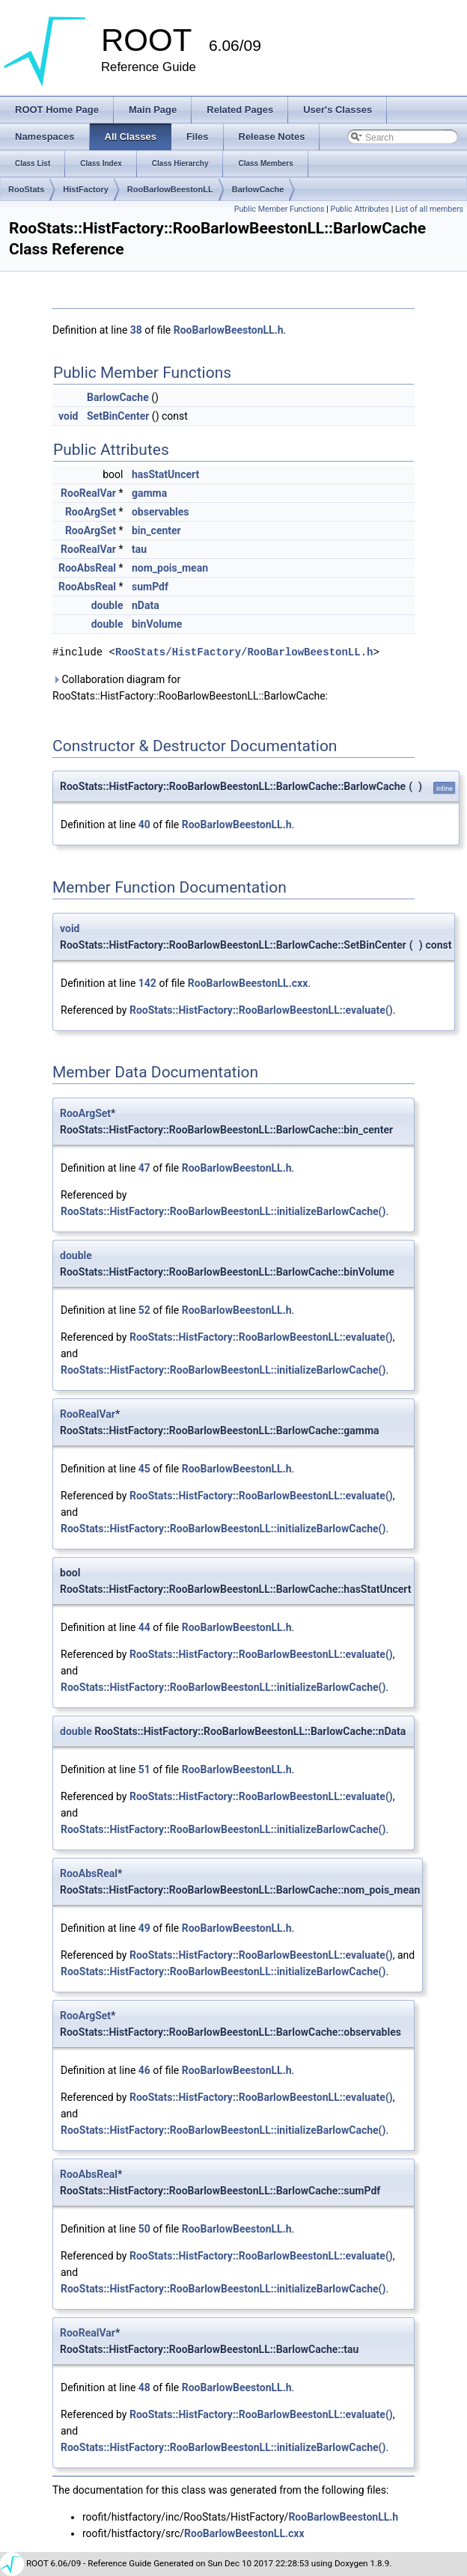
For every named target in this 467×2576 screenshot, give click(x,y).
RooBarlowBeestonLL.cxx (248, 983)
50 (144, 2229)
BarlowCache (258, 189)
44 (144, 1627)
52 (144, 1310)
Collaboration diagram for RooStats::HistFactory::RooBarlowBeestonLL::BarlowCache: (190, 687)
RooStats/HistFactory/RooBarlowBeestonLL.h (244, 652)
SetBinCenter (118, 416)
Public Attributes (359, 209)
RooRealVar (88, 493)
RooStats (26, 189)
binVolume (157, 624)
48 (144, 2387)
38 (136, 330)
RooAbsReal (87, 568)
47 (144, 1168)
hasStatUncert (165, 474)
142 (147, 983)
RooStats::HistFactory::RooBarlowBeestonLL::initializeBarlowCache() (223, 1211)
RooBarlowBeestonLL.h (229, 330)
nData (145, 605)
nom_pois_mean (170, 568)
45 (144, 1469)
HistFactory (86, 189)
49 (144, 1928)
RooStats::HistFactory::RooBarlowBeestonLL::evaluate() (261, 1010)
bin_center (156, 530)
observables (160, 512)
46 (144, 2070)
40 (144, 824)
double (107, 605)
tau (139, 549)
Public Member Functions (279, 209)
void (68, 416)
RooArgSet (90, 512)
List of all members (429, 209)
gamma (149, 493)
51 (144, 1769)
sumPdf (150, 587)
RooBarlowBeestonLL (170, 189)
